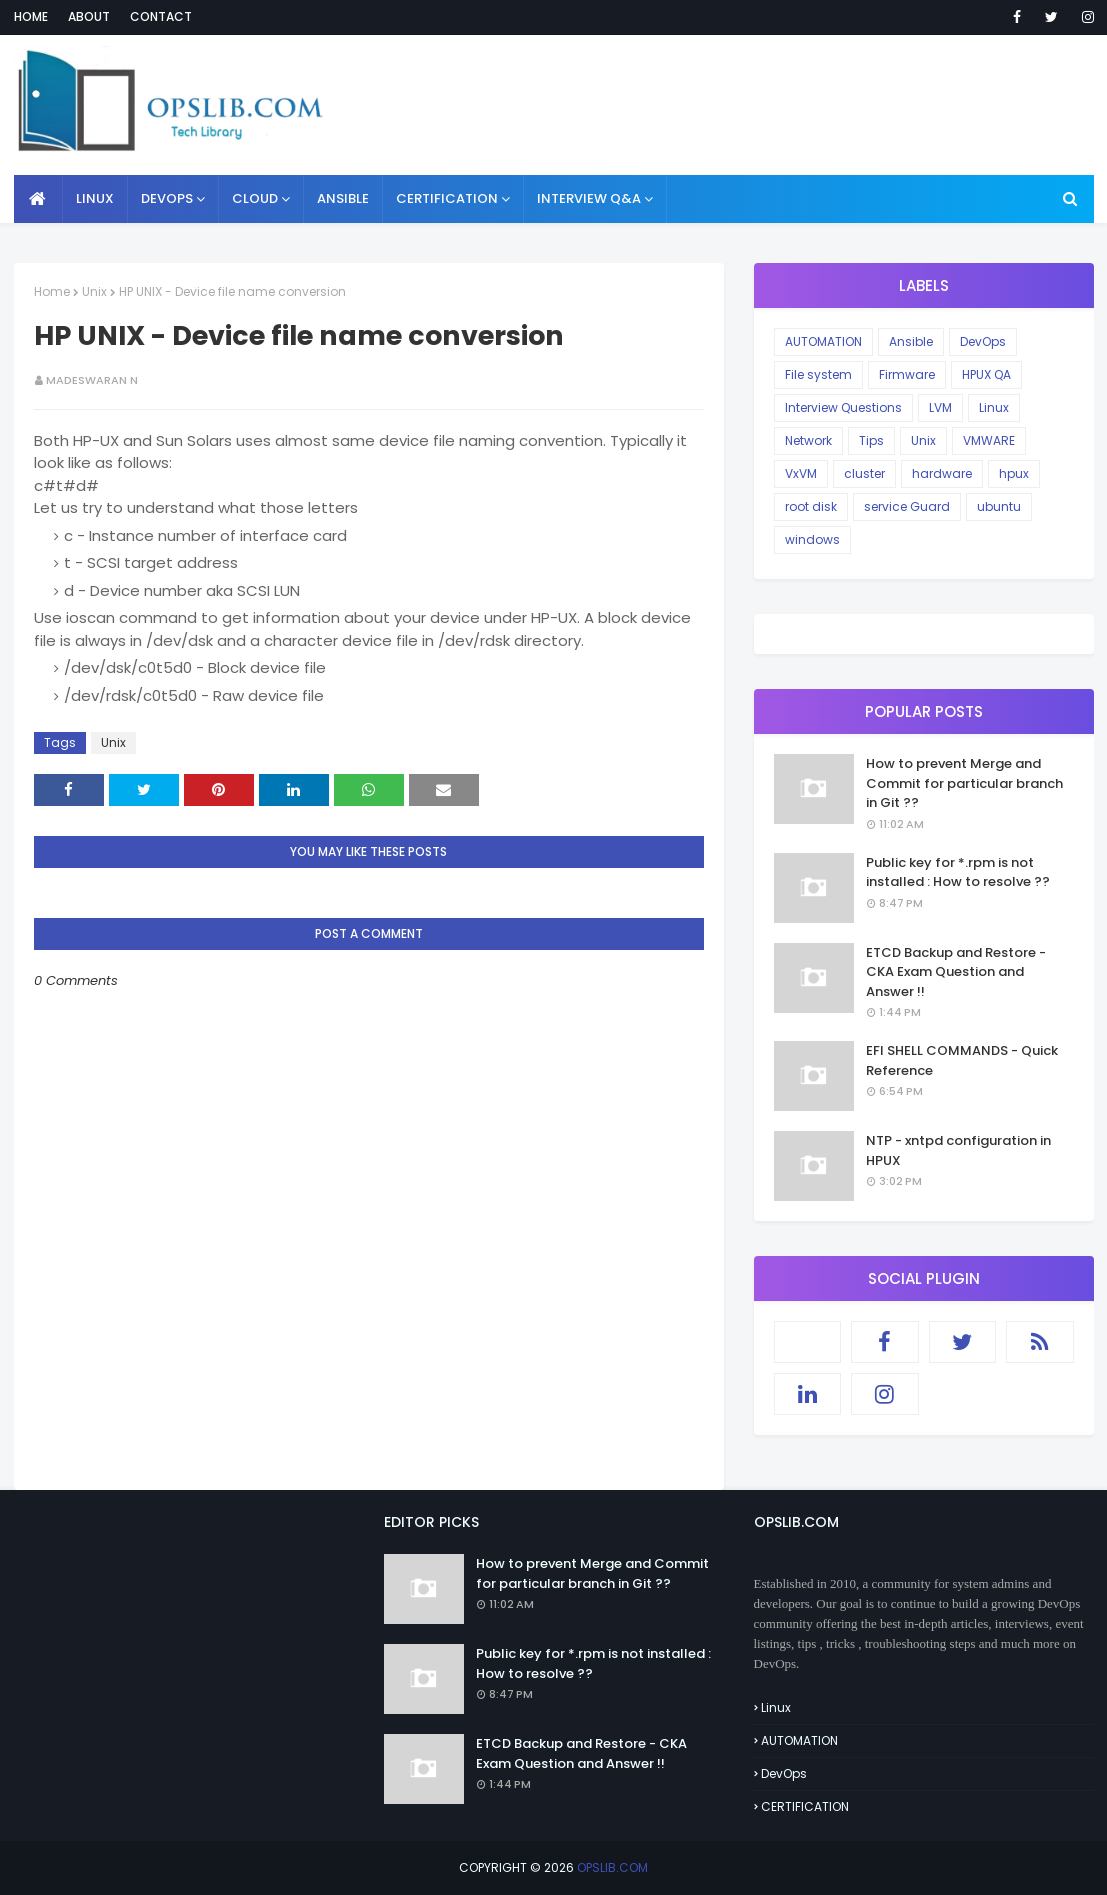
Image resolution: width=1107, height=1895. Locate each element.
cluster (864, 473)
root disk (811, 506)
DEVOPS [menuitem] (167, 198)
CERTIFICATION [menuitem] (447, 198)
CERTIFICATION (805, 1806)
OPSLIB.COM (612, 1867)
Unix (94, 291)
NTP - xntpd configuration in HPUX (958, 1150)
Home (31, 16)
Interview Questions (843, 407)
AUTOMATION (823, 341)
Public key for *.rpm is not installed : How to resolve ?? (958, 872)
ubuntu (999, 506)
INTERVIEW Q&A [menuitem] (589, 198)
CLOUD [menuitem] (255, 198)
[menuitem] (38, 199)
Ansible (911, 341)
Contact (161, 16)
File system (818, 374)
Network (808, 440)
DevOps (983, 341)
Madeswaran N (92, 380)
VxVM (801, 473)
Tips (871, 440)
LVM (940, 407)
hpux (1014, 473)
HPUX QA (986, 374)
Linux (994, 407)
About (89, 16)
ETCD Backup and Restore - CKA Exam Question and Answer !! (956, 972)
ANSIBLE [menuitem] (343, 198)
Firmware (907, 374)
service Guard (907, 506)
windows (812, 539)
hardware (942, 473)
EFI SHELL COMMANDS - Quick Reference (962, 1060)
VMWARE (989, 440)
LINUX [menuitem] (95, 198)
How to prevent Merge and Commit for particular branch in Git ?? (964, 783)
